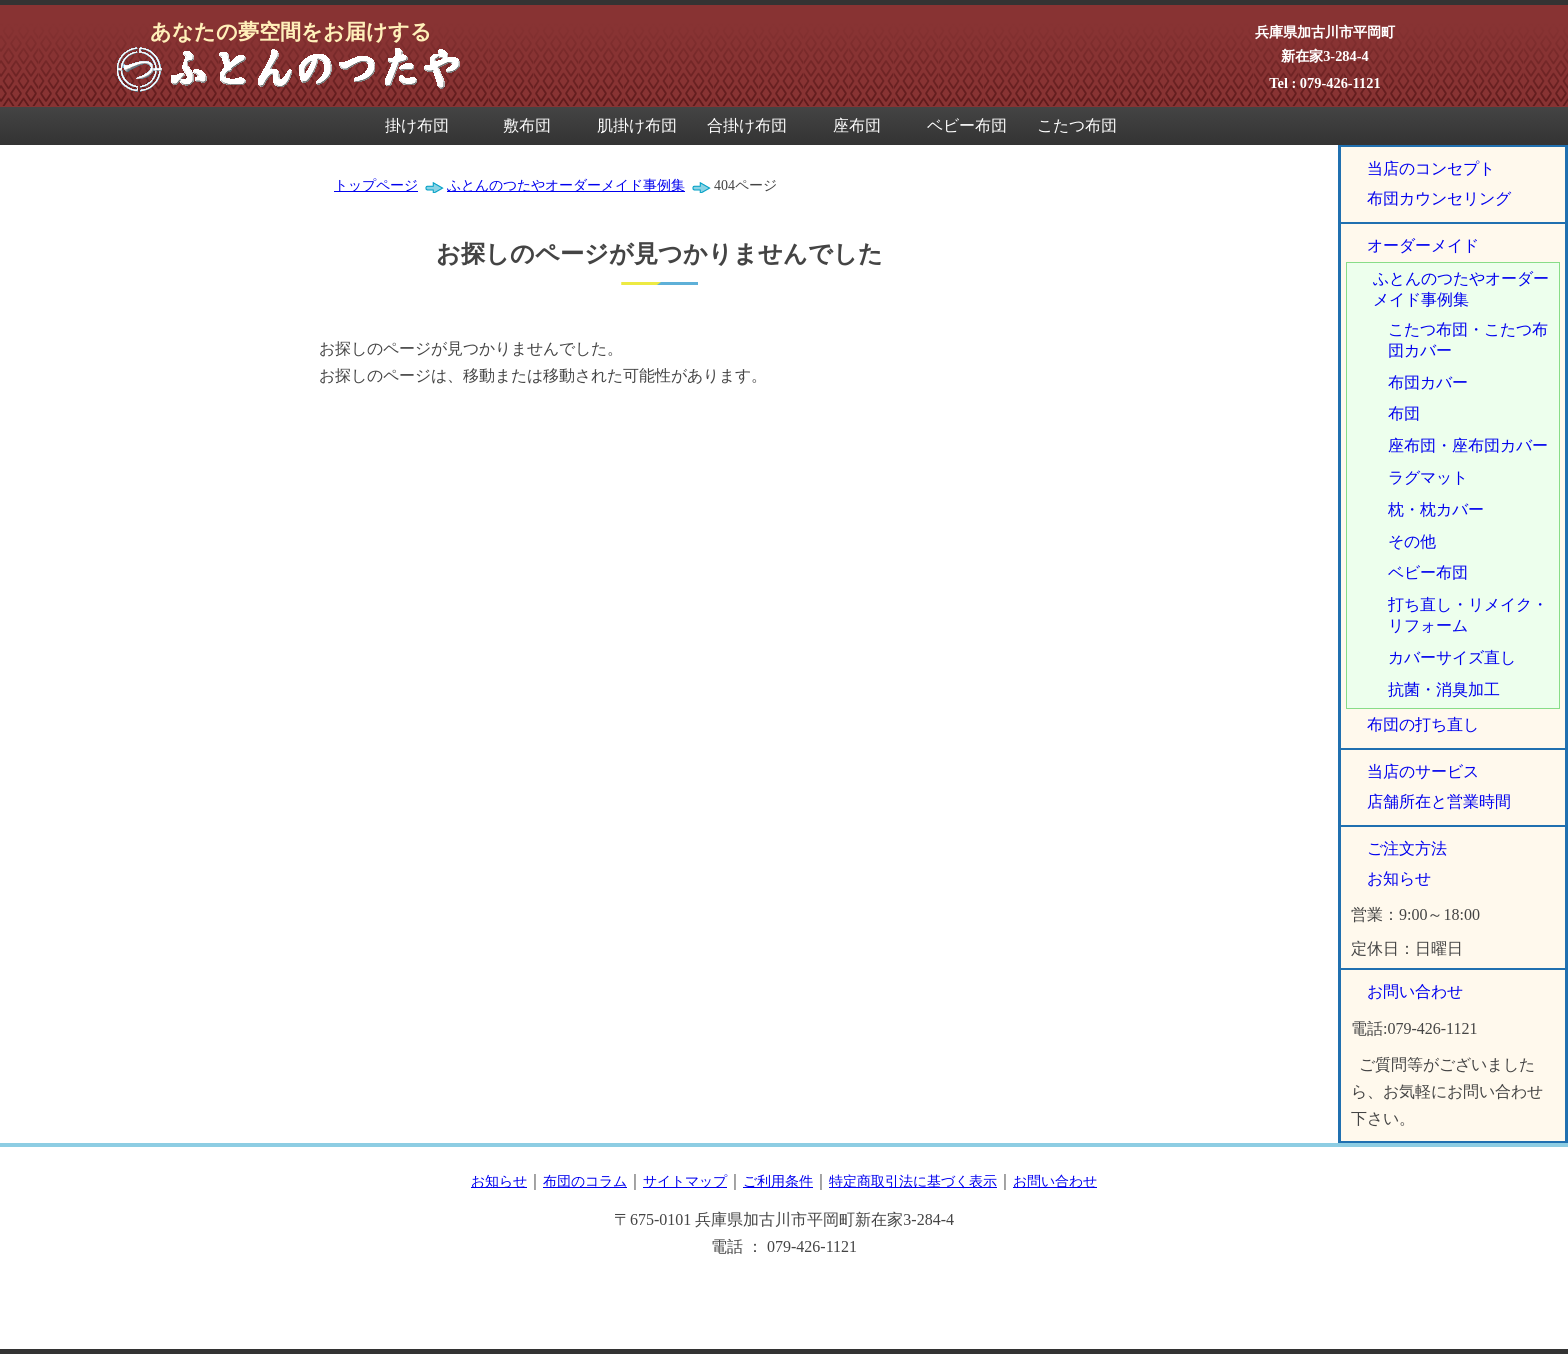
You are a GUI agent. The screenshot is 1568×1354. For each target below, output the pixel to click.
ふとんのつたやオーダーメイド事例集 (1461, 289)
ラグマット (1428, 477)
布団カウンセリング (1439, 198)
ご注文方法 (1407, 848)
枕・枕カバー (1436, 509)
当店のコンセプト (1431, 168)
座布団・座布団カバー (1468, 445)
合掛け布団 (747, 125)
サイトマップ (685, 1181)
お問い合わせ (1415, 991)
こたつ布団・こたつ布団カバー (1468, 340)
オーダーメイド (1423, 245)
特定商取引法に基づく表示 (913, 1181)
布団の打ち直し (1423, 724)
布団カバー (1428, 382)
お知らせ (1399, 878)
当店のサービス (1423, 771)
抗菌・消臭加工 (1444, 689)
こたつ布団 (1077, 125)
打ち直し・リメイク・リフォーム (1468, 615)
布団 (1404, 413)
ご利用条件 (778, 1181)
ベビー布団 (967, 125)
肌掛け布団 (637, 125)
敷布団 (527, 125)
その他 (1412, 541)
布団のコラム (585, 1181)
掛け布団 (417, 125)
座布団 (857, 125)
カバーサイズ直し (1452, 657)
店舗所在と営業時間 (1439, 801)
